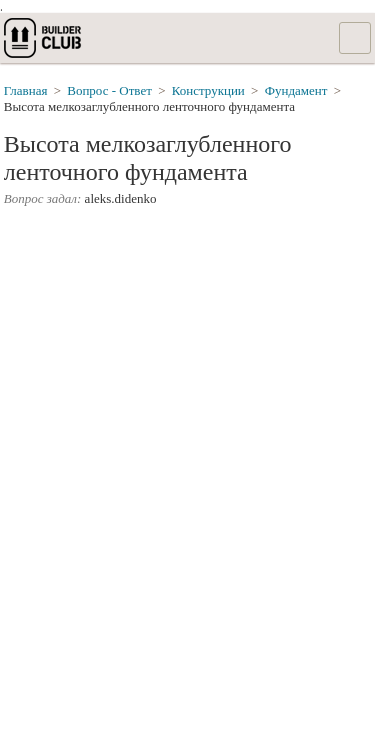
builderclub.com (44, 38)
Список (355, 38)
